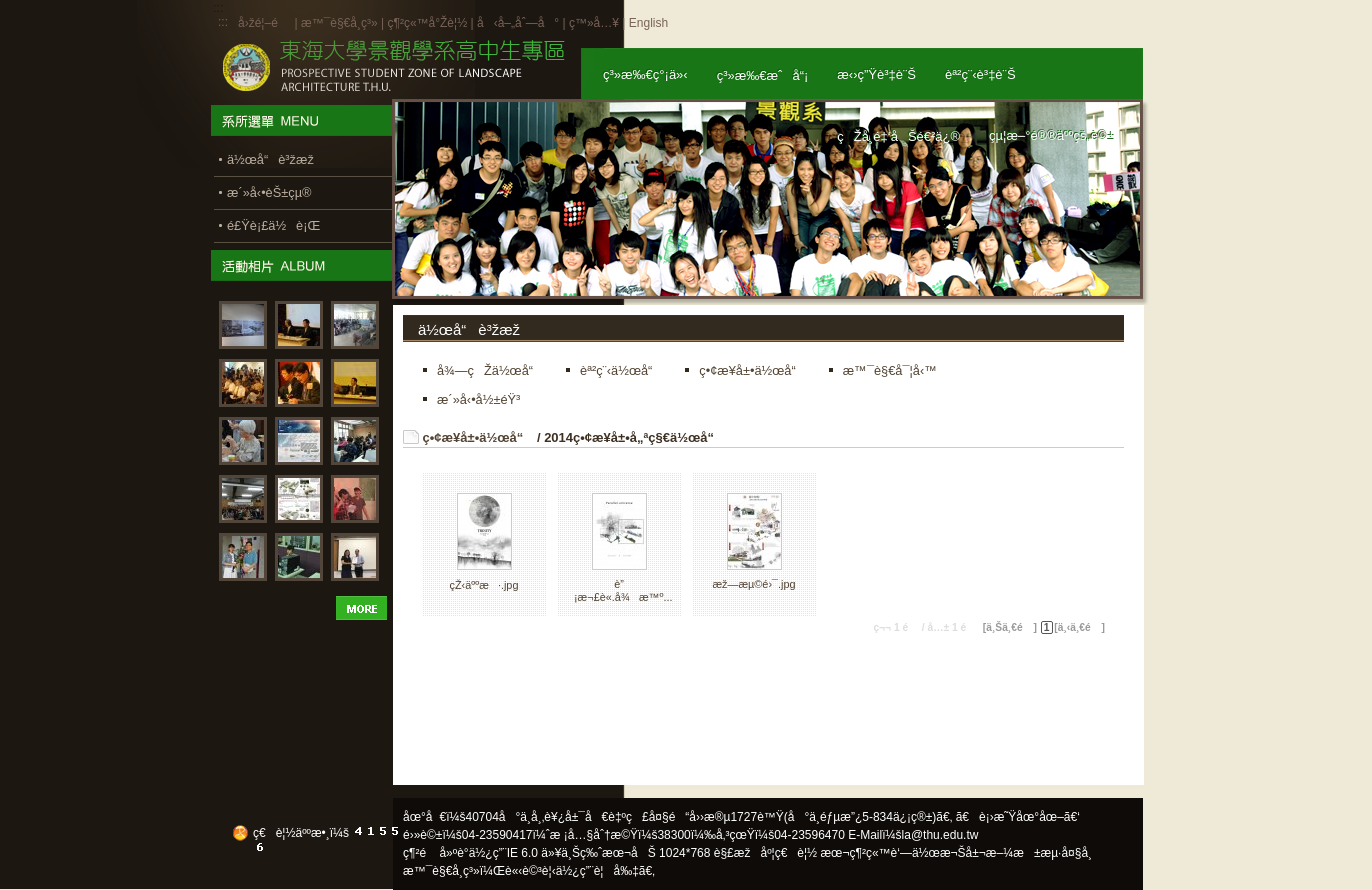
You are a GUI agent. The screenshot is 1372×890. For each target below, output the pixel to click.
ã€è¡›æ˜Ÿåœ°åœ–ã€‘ (1018, 817)
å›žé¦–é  (264, 23)
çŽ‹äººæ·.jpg (484, 585)
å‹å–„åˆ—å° (518, 23)
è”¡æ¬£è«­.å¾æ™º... (623, 590)
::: (223, 22)
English (648, 23)
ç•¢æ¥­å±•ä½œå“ (478, 437)
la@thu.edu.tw (940, 835)
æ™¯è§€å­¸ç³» (341, 23)
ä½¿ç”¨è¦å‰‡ (597, 871)
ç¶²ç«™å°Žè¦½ (427, 23)
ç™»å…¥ (594, 23)
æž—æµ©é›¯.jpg (753, 584)
